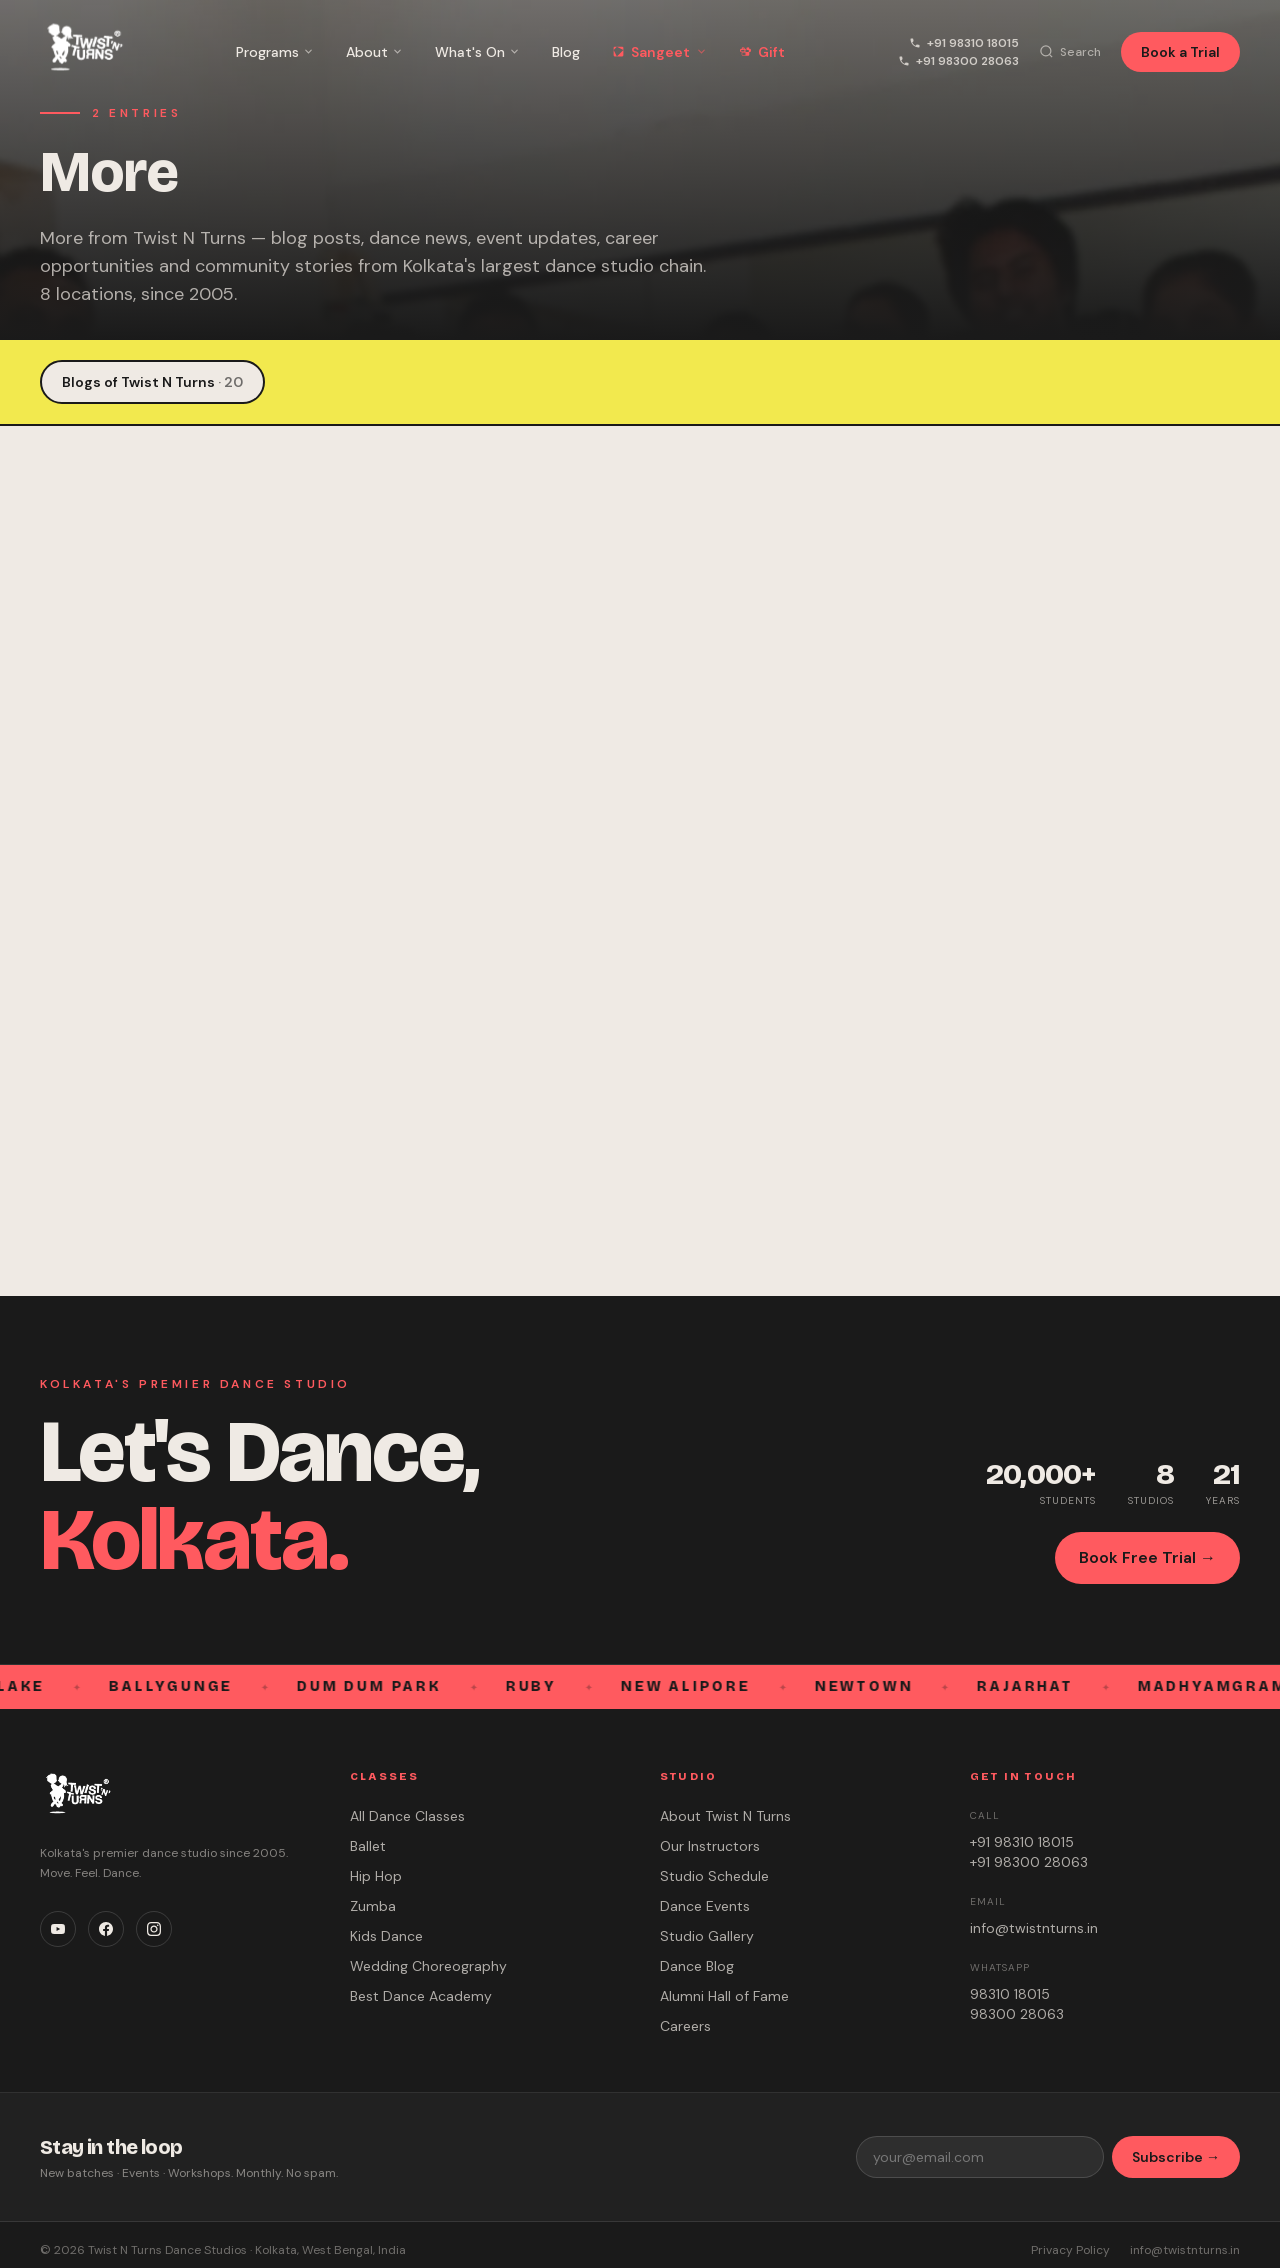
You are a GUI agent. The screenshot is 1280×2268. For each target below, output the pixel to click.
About (374, 52)
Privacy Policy (1070, 2250)
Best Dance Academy (421, 1996)
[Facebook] (106, 1929)
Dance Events (705, 1906)
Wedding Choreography (428, 1966)
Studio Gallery (707, 1936)
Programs (275, 52)
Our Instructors (710, 1846)
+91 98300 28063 (958, 61)
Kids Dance (386, 1936)
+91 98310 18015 (964, 43)
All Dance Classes (407, 1816)
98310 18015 (1010, 1994)
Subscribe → (1176, 2157)
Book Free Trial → (1147, 1557)
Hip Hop (376, 1876)
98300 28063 (1017, 2014)
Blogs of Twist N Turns (152, 382)
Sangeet (659, 52)
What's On (477, 52)
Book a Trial (1180, 52)
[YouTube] (58, 1929)
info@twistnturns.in (1034, 1928)
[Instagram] (154, 1929)
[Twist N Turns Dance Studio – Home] (81, 51)
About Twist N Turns (725, 1816)
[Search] (1070, 52)
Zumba (373, 1906)
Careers (685, 2026)
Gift (762, 52)
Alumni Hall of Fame (724, 1996)
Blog (566, 52)
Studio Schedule (714, 1876)
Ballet (368, 1846)
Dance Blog (697, 1966)
